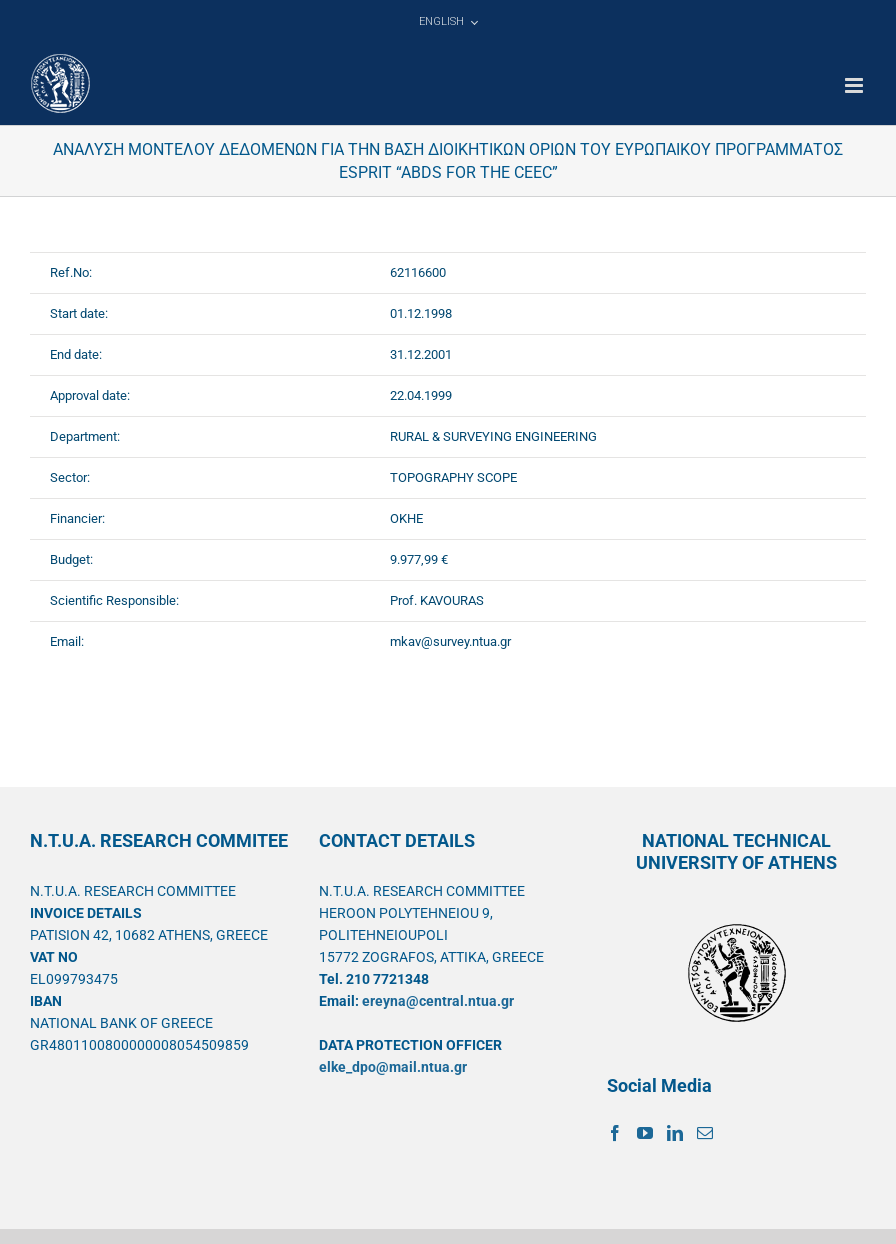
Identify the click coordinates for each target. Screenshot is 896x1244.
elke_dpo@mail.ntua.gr (393, 1067)
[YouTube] (645, 1133)
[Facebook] (615, 1133)
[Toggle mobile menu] (855, 85)
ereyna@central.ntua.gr (438, 1001)
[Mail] (705, 1133)
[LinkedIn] (675, 1133)
